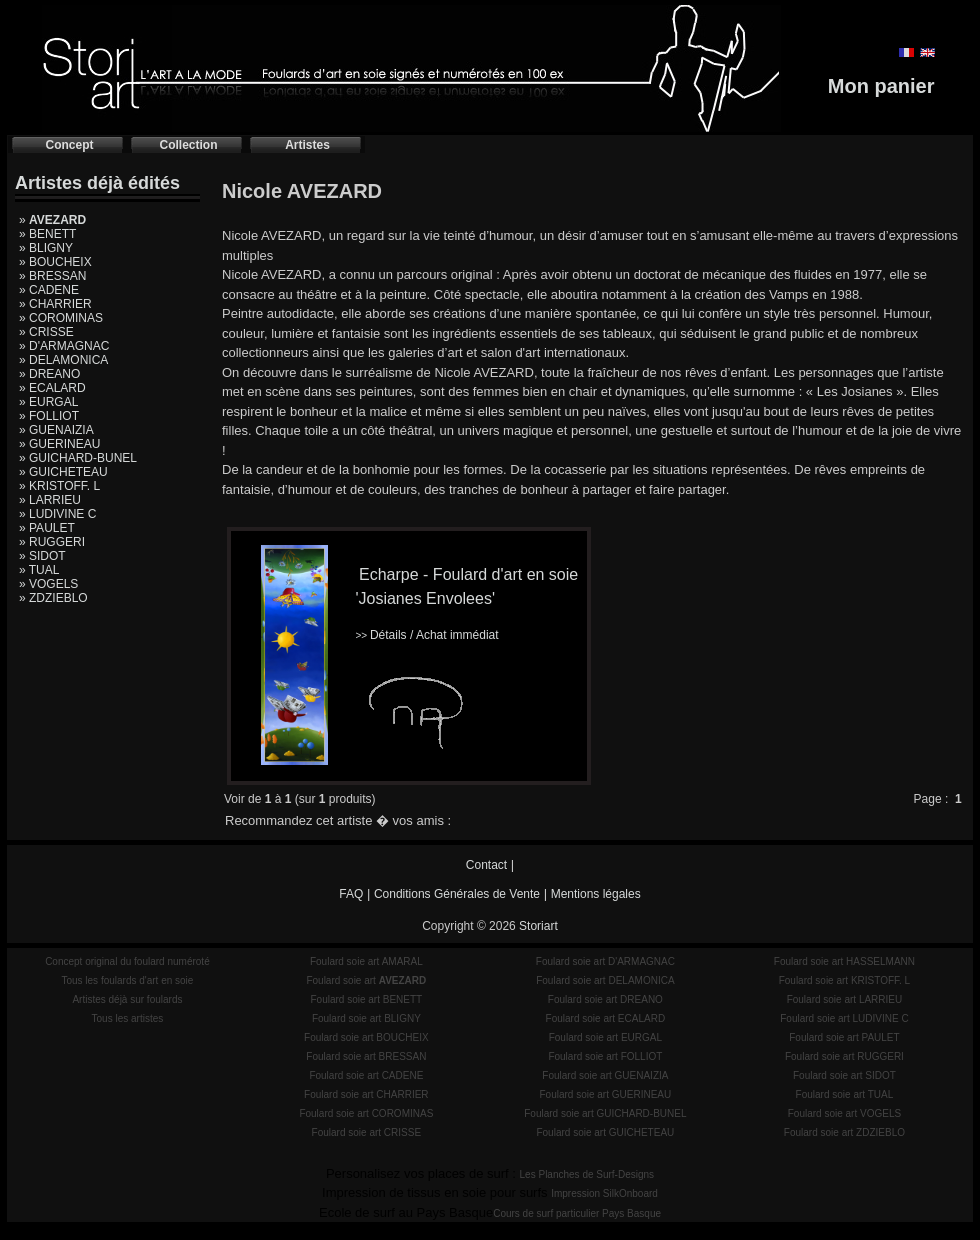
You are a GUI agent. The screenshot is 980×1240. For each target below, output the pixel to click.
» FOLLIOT (49, 416)
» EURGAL (48, 402)
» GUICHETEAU (63, 472)
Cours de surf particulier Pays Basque (577, 1213)
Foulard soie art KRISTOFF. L (845, 980)
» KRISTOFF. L (59, 486)
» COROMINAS (61, 318)
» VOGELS (48, 584)
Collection (188, 145)
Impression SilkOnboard (604, 1193)
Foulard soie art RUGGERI (844, 1056)
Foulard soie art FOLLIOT (605, 1056)
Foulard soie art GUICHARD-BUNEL (605, 1113)
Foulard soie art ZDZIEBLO (844, 1132)
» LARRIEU (50, 500)
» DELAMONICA (63, 360)
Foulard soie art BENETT (366, 999)
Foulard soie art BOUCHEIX (366, 1037)
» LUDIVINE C (57, 514)
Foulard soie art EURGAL (605, 1037)
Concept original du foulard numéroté (127, 961)
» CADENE (49, 290)
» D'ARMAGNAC (64, 346)
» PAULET (47, 528)
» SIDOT (42, 556)
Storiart (538, 926)
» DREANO (49, 374)
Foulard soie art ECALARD (606, 1018)
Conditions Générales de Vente (457, 894)
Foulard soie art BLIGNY (366, 1018)
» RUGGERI (52, 542)
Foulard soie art (366, 980)
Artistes (307, 145)
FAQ (351, 894)
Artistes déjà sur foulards (127, 999)
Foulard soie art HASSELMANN (844, 961)
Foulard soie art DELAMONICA (605, 980)
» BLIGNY (46, 248)
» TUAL (39, 570)
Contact (486, 865)
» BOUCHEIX (55, 262)
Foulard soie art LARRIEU (845, 999)
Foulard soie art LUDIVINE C (844, 1018)
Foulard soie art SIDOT (844, 1075)
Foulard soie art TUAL (845, 1094)
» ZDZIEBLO (53, 598)
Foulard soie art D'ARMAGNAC (605, 961)
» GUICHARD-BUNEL (78, 458)
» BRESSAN (52, 276)
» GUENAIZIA (56, 430)
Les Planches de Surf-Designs (587, 1174)
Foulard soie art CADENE (366, 1075)
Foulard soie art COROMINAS (366, 1113)
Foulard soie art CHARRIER (366, 1094)
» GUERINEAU (59, 444)
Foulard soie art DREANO (605, 999)
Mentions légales (596, 894)
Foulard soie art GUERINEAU (606, 1094)
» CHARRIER (55, 304)
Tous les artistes (128, 1018)
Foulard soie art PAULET (844, 1037)
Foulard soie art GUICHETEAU (605, 1132)
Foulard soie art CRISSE (367, 1132)
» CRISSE (46, 332)
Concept (70, 145)
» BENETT (47, 234)
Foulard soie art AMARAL (366, 961)
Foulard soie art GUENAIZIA (605, 1075)
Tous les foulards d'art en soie (127, 980)
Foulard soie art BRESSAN (366, 1056)
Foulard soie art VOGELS (844, 1113)
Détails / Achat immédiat (426, 635)
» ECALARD (52, 388)
